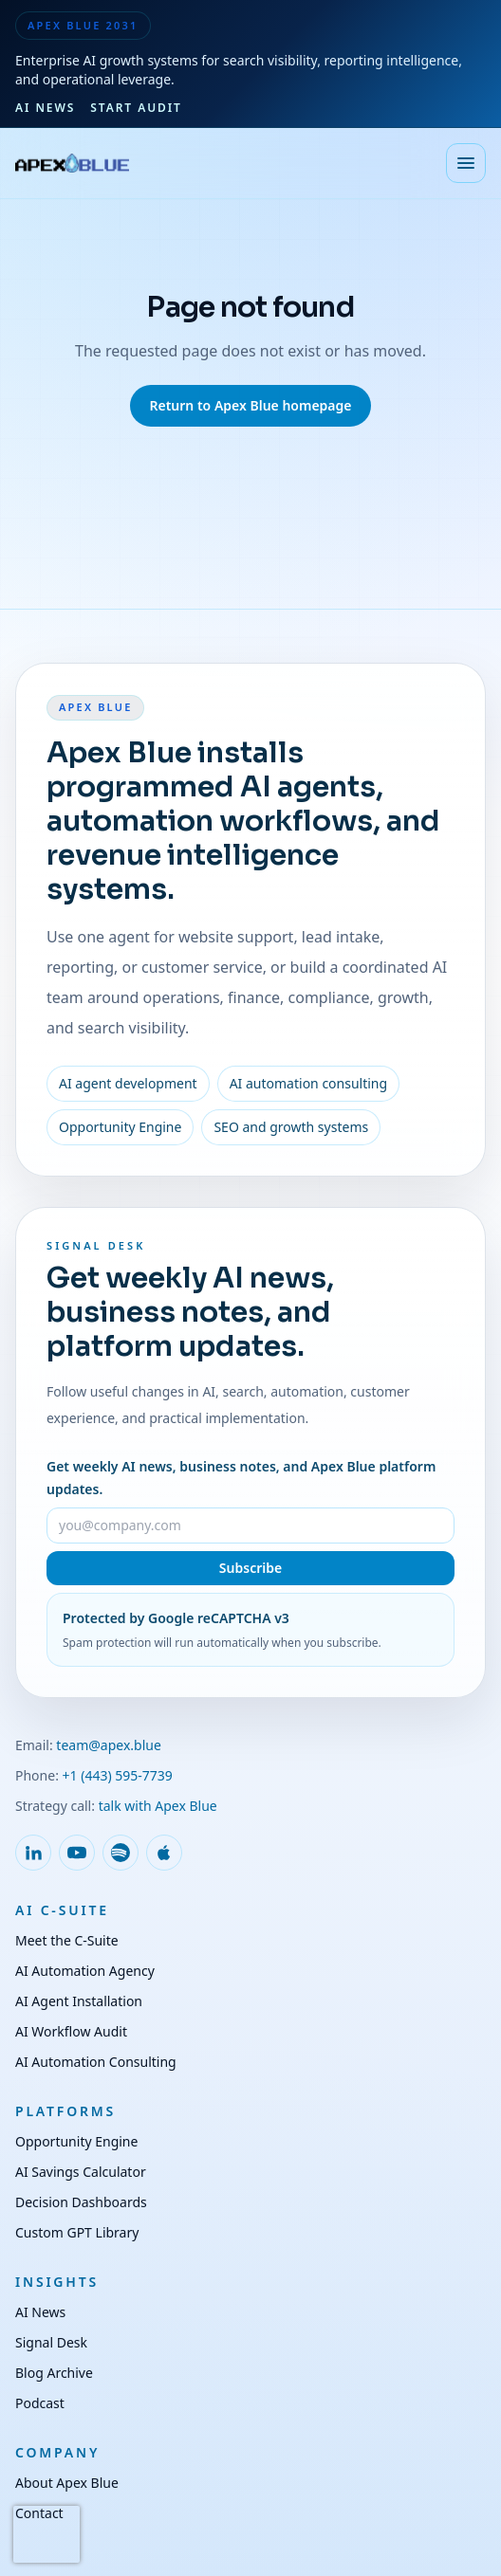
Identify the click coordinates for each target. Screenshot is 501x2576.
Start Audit (136, 108)
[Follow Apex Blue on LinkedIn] (33, 1853)
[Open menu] (466, 163)
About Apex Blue (67, 2483)
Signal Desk (51, 2342)
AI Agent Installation (78, 2001)
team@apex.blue (108, 1745)
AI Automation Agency (85, 1971)
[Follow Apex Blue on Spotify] (120, 1853)
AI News (45, 108)
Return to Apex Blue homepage (250, 405)
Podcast (40, 2403)
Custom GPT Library (77, 2232)
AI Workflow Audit (71, 2031)
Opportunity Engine (76, 2141)
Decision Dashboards (81, 2202)
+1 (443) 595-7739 (118, 1775)
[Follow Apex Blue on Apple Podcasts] (164, 1853)
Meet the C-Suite (67, 1940)
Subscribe (250, 1568)
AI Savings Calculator (80, 2172)
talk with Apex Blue (158, 1806)
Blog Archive (54, 2373)
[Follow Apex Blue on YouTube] (77, 1853)
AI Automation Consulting (95, 2062)
